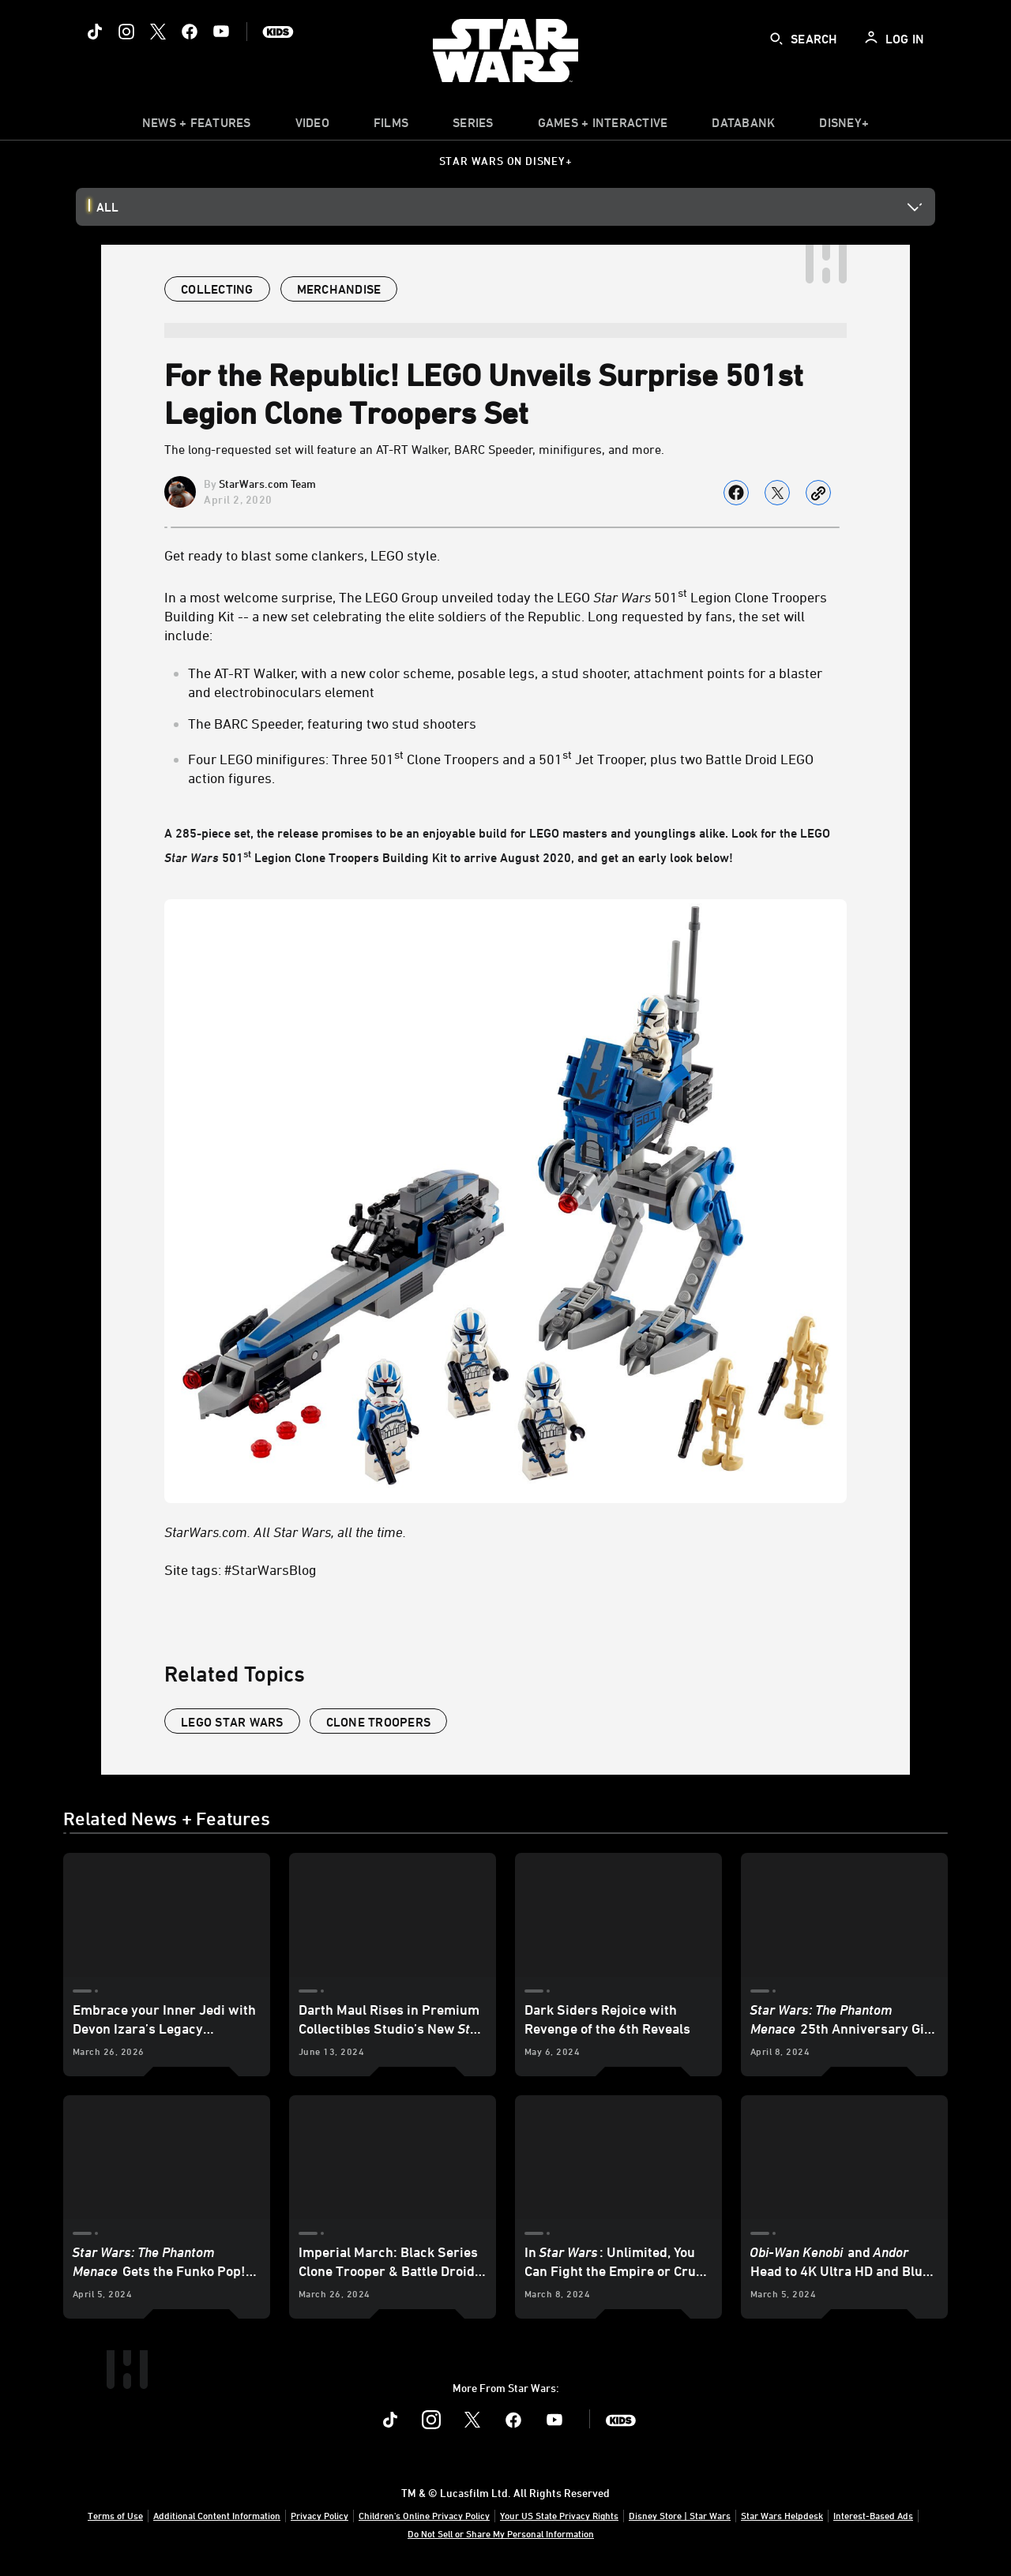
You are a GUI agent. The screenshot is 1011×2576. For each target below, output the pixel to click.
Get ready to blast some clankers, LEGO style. (302, 555)
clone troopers (378, 1722)
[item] (196, 126)
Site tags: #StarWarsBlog (240, 1569)
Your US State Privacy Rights (559, 2515)
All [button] (107, 207)
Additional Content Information (216, 2515)
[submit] (776, 39)
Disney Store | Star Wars (680, 2515)
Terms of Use (115, 2515)
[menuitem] (312, 126)
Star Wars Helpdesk (782, 2515)
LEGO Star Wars (232, 1722)
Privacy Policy (319, 2515)
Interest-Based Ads (873, 2515)
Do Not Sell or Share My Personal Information (501, 2533)
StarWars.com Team (267, 483)
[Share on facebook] (736, 492)
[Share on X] (777, 492)
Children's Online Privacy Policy (424, 2515)
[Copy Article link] (818, 492)
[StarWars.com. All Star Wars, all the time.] (505, 1531)
